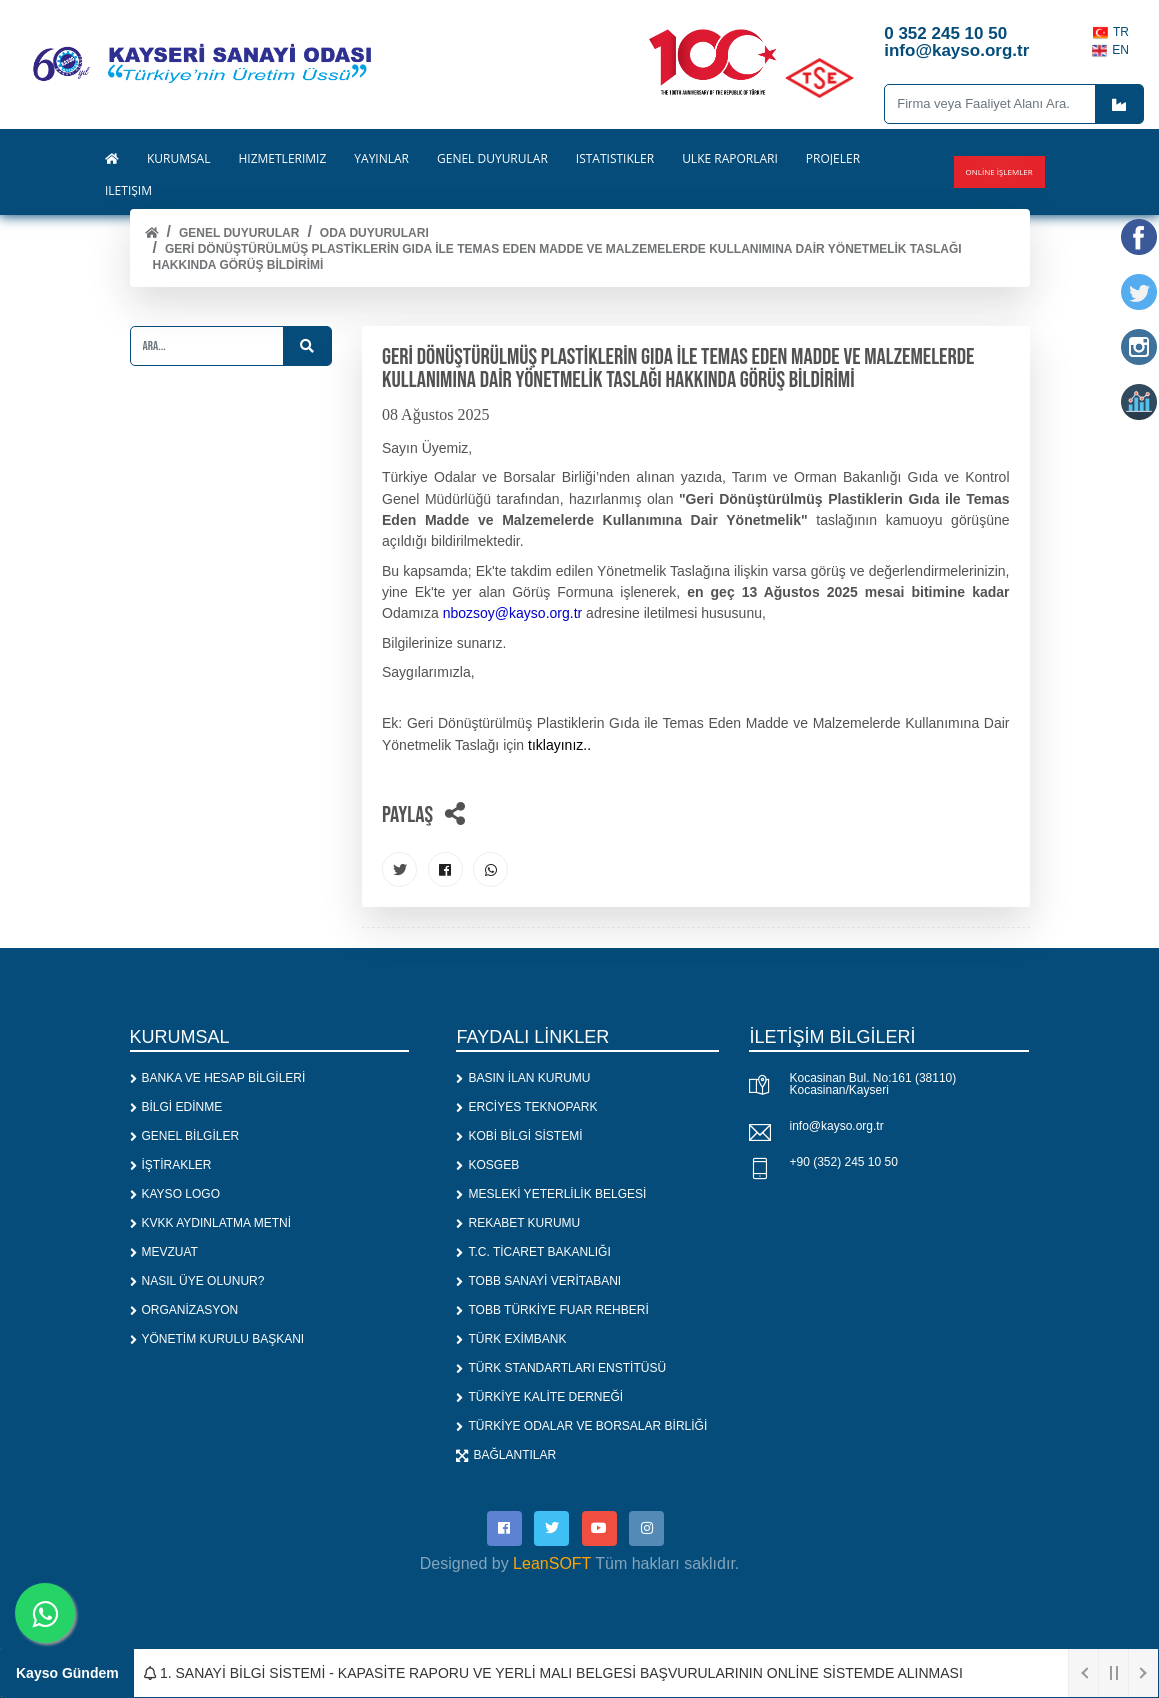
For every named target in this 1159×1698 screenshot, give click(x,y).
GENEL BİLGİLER (185, 1136)
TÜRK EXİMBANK (511, 1339)
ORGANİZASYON (184, 1310)
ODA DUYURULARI (374, 233)
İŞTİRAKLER (171, 1165)
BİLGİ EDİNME (176, 1107)
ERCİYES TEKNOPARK (526, 1107)
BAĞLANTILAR (506, 1455)
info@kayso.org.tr (836, 1126)
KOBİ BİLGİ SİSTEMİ (519, 1136)
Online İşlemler (999, 171)
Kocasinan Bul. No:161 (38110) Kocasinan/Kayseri (872, 1084)
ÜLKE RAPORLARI (730, 159)
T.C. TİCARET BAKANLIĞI (533, 1252)
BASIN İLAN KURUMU (523, 1078)
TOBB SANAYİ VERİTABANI (538, 1281)
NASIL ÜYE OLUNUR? (197, 1281)
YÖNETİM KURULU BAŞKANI (217, 1339)
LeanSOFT (552, 1563)
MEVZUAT (164, 1252)
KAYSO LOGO (175, 1194)
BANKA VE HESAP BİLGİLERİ (218, 1078)
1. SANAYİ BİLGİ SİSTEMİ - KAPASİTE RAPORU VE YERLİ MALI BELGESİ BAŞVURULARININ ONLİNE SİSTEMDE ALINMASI (553, 1673)
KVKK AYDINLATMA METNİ (211, 1223)
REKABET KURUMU (518, 1223)
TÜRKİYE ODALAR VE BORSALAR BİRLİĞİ (581, 1426)
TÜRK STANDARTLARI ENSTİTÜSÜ (561, 1368)
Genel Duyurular (239, 233)
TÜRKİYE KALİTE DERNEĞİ (539, 1397)
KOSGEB (487, 1165)
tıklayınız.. (559, 745)
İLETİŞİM (128, 191)
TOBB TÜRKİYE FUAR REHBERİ (552, 1310)
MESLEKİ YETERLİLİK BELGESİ (551, 1194)
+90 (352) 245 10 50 (843, 1162)
